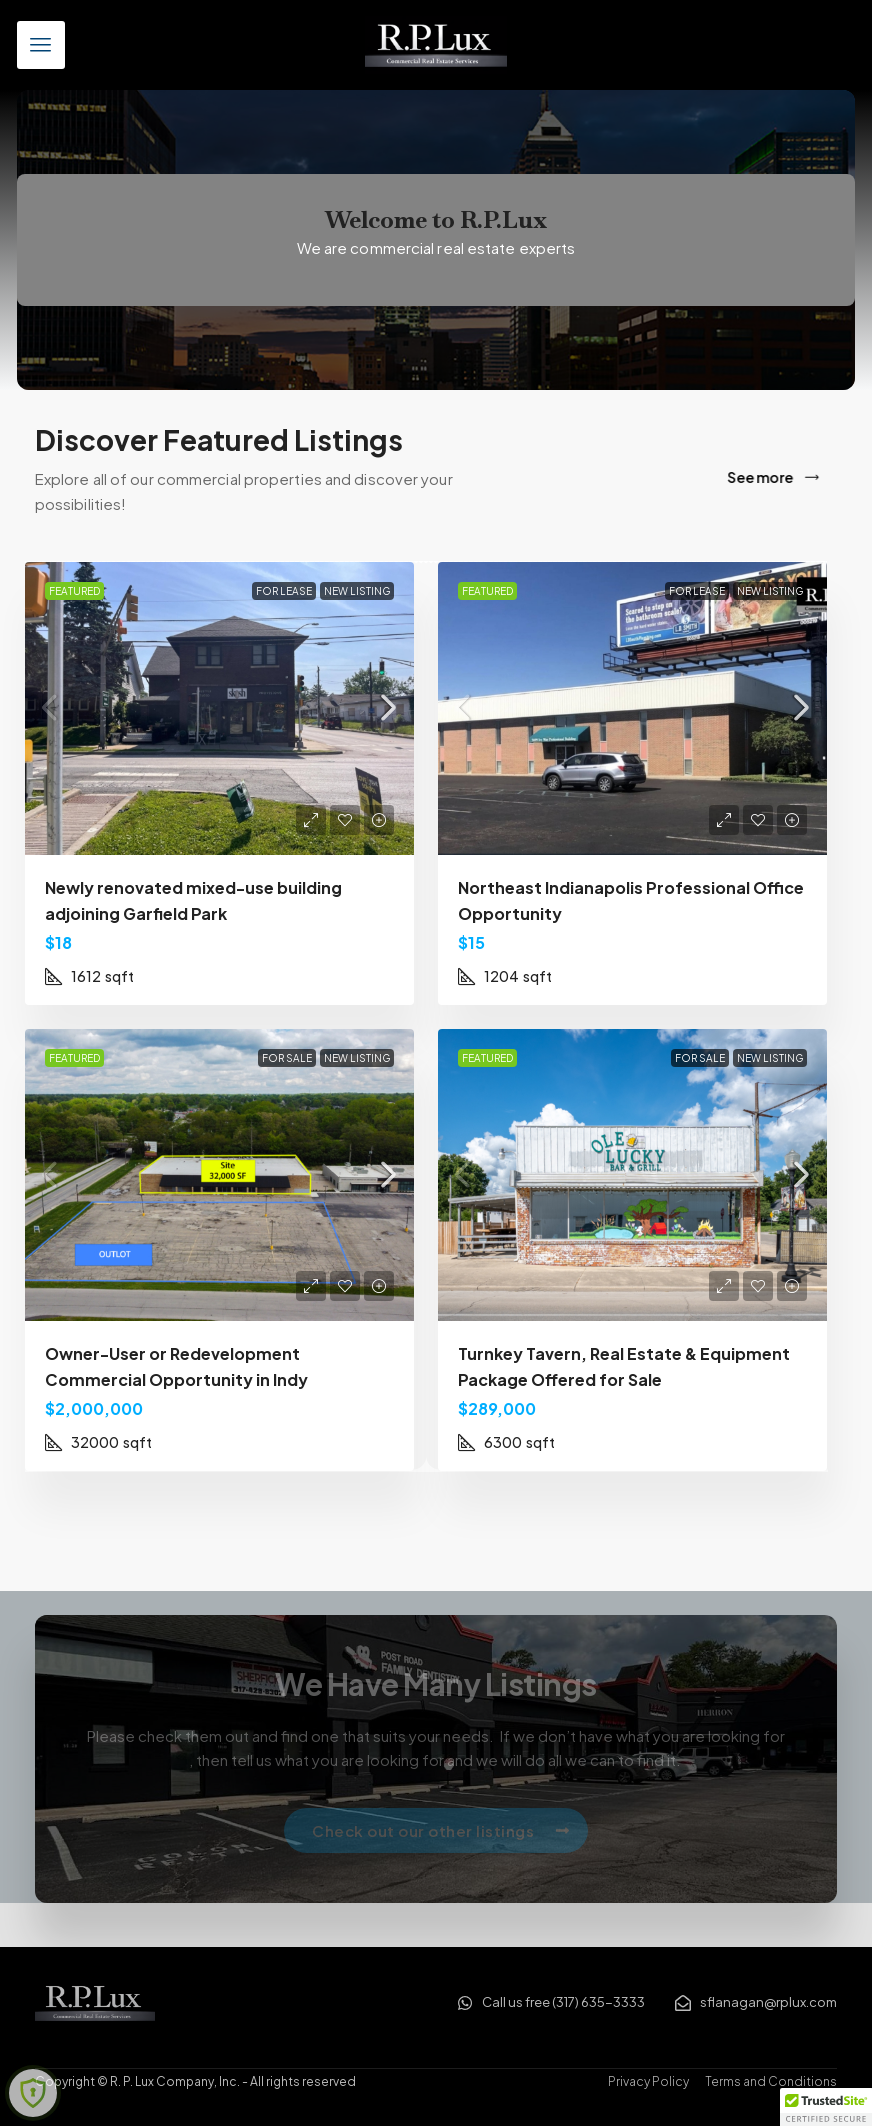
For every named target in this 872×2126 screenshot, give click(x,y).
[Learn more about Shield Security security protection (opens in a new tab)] (33, 2093)
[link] (220, 708)
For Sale (287, 1058)
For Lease (284, 591)
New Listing (357, 591)
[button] (41, 45)
